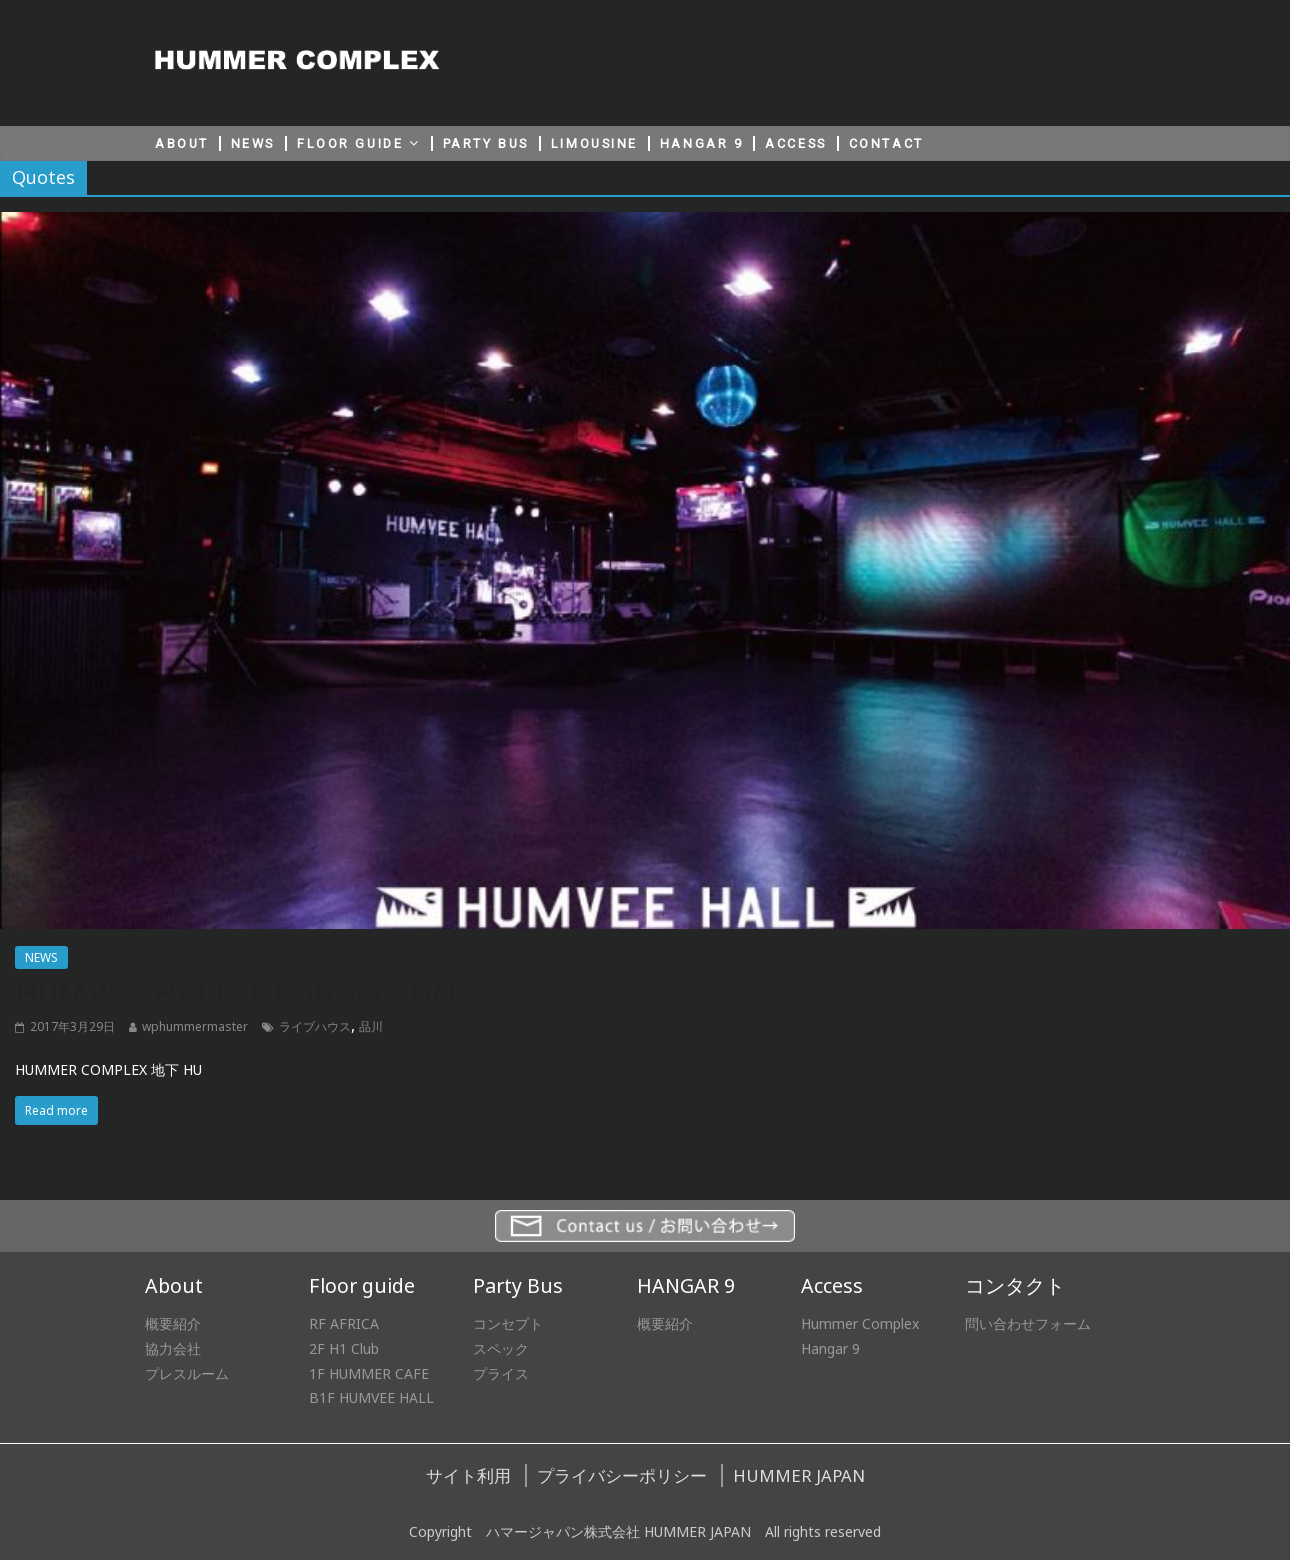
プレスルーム (187, 1373)
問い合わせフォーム (1028, 1323)
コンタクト (1015, 1285)
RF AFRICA (344, 1323)
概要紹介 (173, 1323)
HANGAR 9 (701, 143)
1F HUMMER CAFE (369, 1373)
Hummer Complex (860, 1323)
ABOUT (182, 143)
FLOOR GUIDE (350, 143)
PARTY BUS (486, 143)
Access (832, 1285)
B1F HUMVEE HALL (371, 1397)
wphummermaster (195, 1026)
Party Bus (518, 1285)
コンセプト (508, 1323)
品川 (371, 1026)
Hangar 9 (830, 1348)
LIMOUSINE (594, 143)
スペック (501, 1348)
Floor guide (362, 1285)
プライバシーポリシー (622, 1475)
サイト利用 (468, 1475)
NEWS (253, 143)
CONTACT (886, 143)
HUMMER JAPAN (799, 1475)
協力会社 (173, 1348)
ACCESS (795, 143)
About (174, 1285)
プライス (501, 1373)
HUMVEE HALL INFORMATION (235, 994)
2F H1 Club (344, 1348)
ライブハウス (315, 1026)
